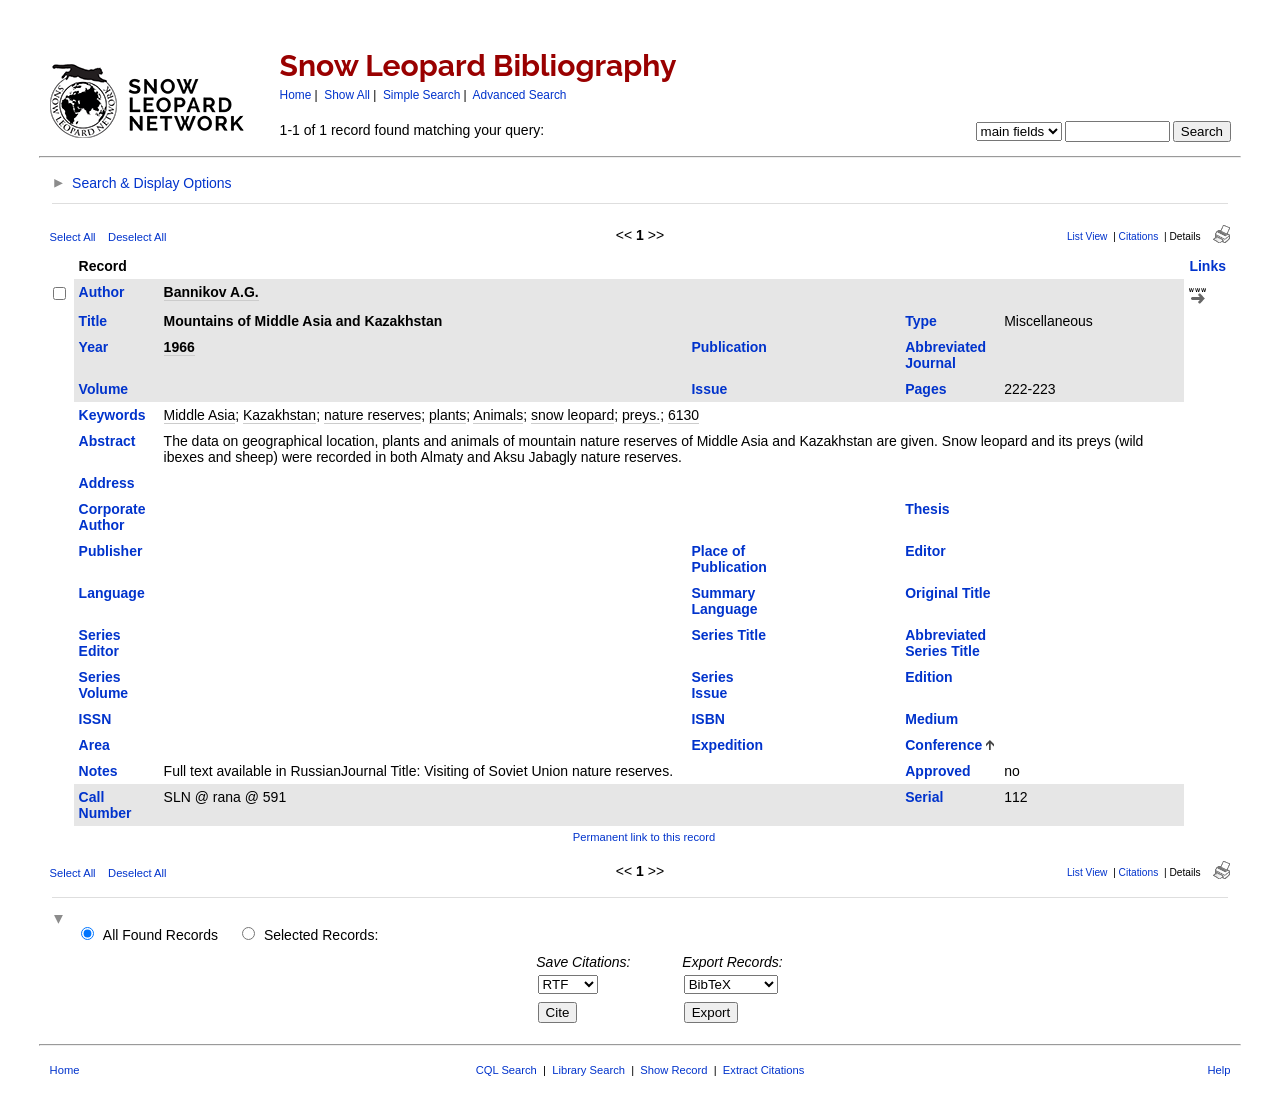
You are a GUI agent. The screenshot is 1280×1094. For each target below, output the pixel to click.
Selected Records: (321, 935)
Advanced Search (520, 95)
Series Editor (100, 643)
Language (112, 593)
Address (107, 483)
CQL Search (506, 1070)
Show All (347, 95)
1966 (179, 347)
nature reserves (372, 415)
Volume (104, 389)
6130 (683, 415)
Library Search (588, 1070)
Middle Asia (200, 415)
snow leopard (572, 415)
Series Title (728, 635)
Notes (98, 771)
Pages (925, 389)
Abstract (107, 441)
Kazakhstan (279, 415)
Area (94, 745)
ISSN (95, 719)
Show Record (673, 1070)
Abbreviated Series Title (945, 643)
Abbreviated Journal (945, 355)
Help (1218, 1070)
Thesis (927, 509)
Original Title (947, 593)
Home (296, 95)
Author (102, 292)
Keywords (112, 415)
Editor (925, 551)
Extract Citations (763, 1070)
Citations (1139, 236)
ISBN (707, 719)
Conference (943, 745)
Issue (709, 389)
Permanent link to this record (644, 837)
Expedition (727, 745)
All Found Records (160, 935)
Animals (498, 415)
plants (447, 415)
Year (94, 347)
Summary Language (724, 601)
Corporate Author (112, 517)
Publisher (111, 551)
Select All (73, 237)
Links (1207, 266)
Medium (931, 719)
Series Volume (104, 685)
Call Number (105, 805)
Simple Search (421, 95)
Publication (728, 347)
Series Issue (712, 685)
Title (93, 321)
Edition (928, 677)
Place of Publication (728, 559)
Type (921, 321)
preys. (641, 415)
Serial (924, 797)
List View (1087, 236)
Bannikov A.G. (211, 292)
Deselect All (137, 237)
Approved (937, 771)
